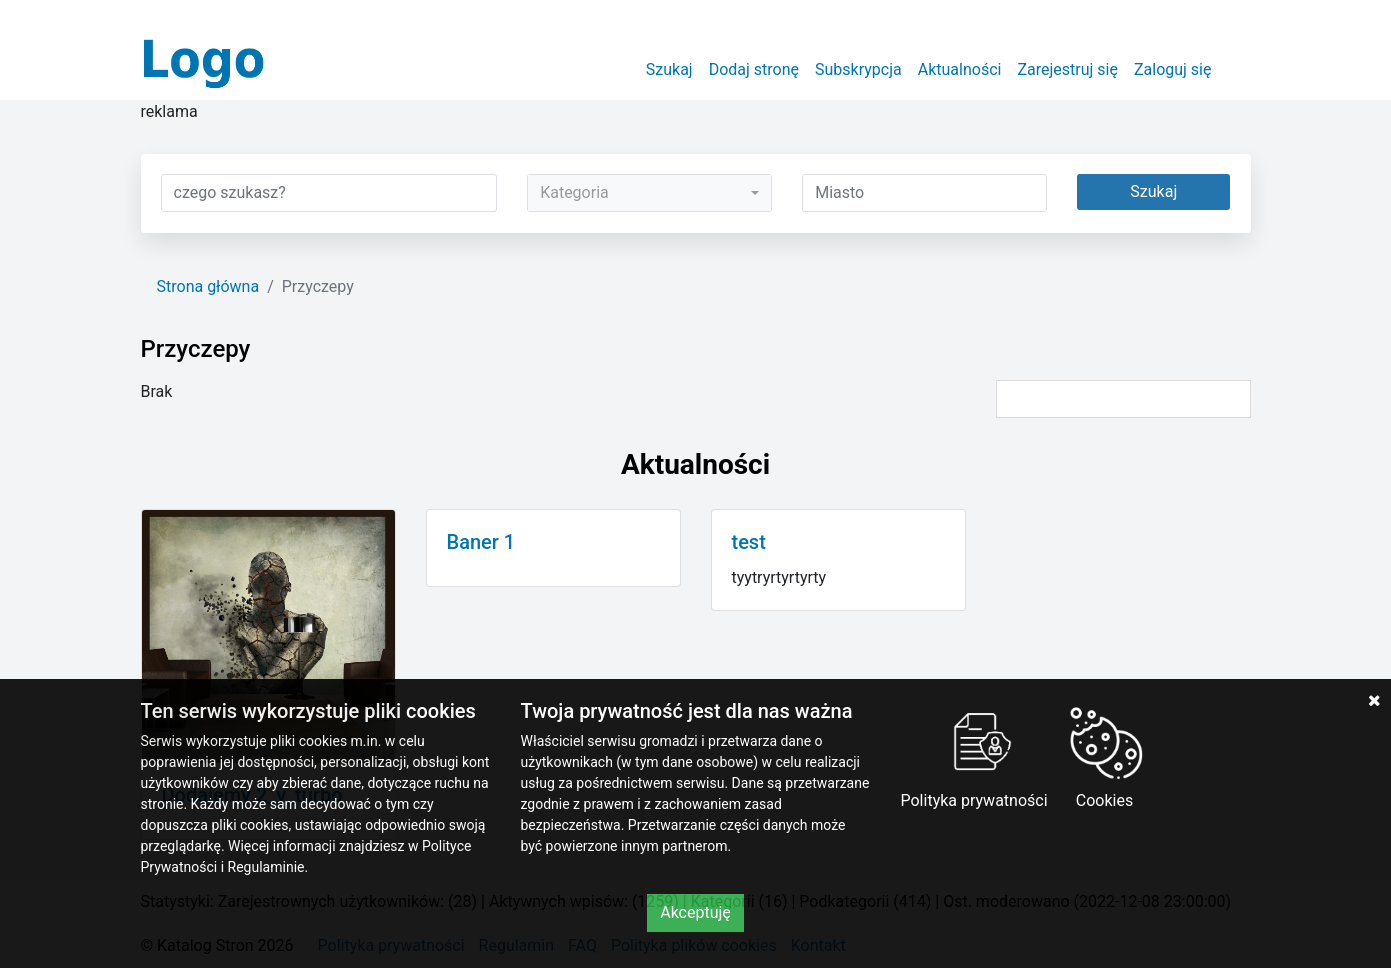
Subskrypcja (858, 69)
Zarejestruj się (1067, 69)
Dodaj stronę (754, 69)
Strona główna (208, 286)
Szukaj (669, 69)
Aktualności (960, 69)
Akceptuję (695, 912)
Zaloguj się (1173, 69)
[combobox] (649, 193)
